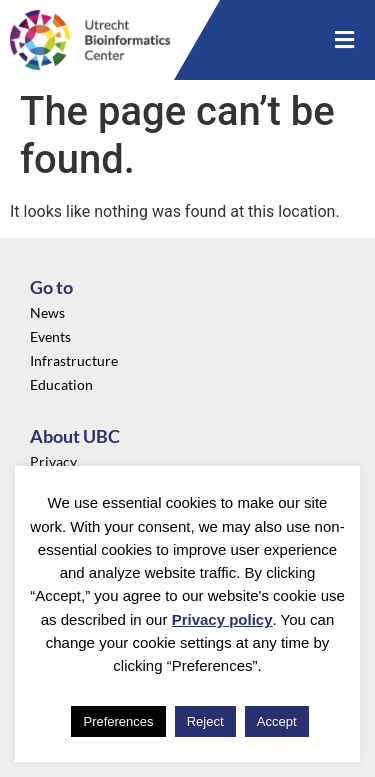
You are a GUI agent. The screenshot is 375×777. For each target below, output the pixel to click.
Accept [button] (277, 721)
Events (50, 336)
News (47, 312)
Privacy (53, 461)
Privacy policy (222, 619)
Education (61, 384)
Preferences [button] (118, 721)
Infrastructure (74, 360)
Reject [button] (205, 721)
